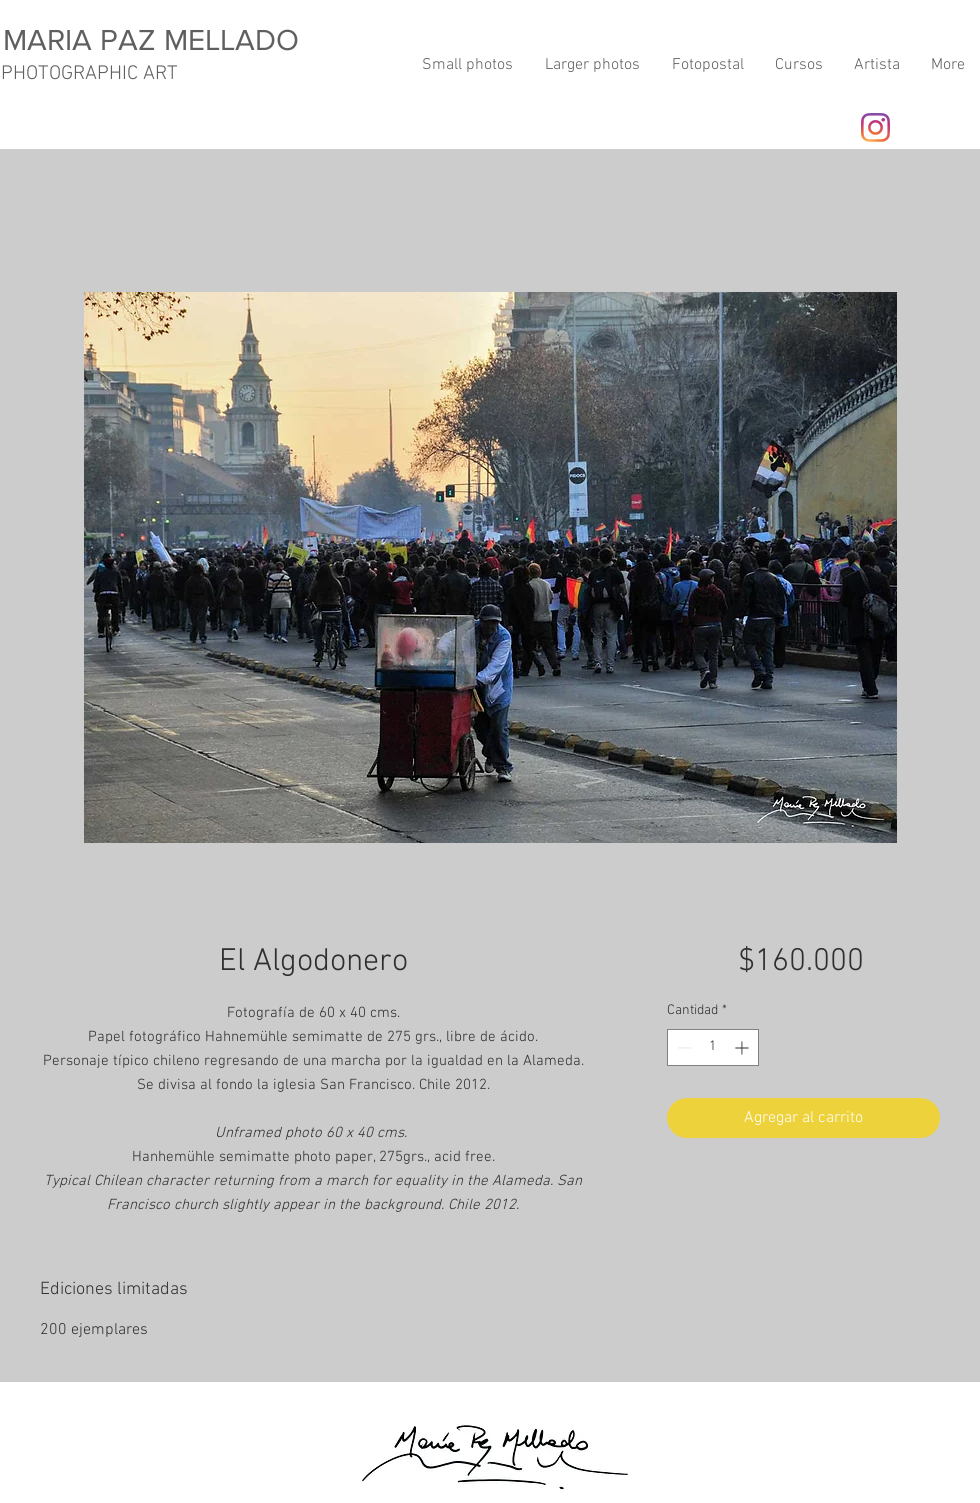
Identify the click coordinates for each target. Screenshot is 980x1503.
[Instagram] (875, 127)
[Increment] (743, 1047)
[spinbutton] (713, 1047)
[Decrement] (682, 1047)
